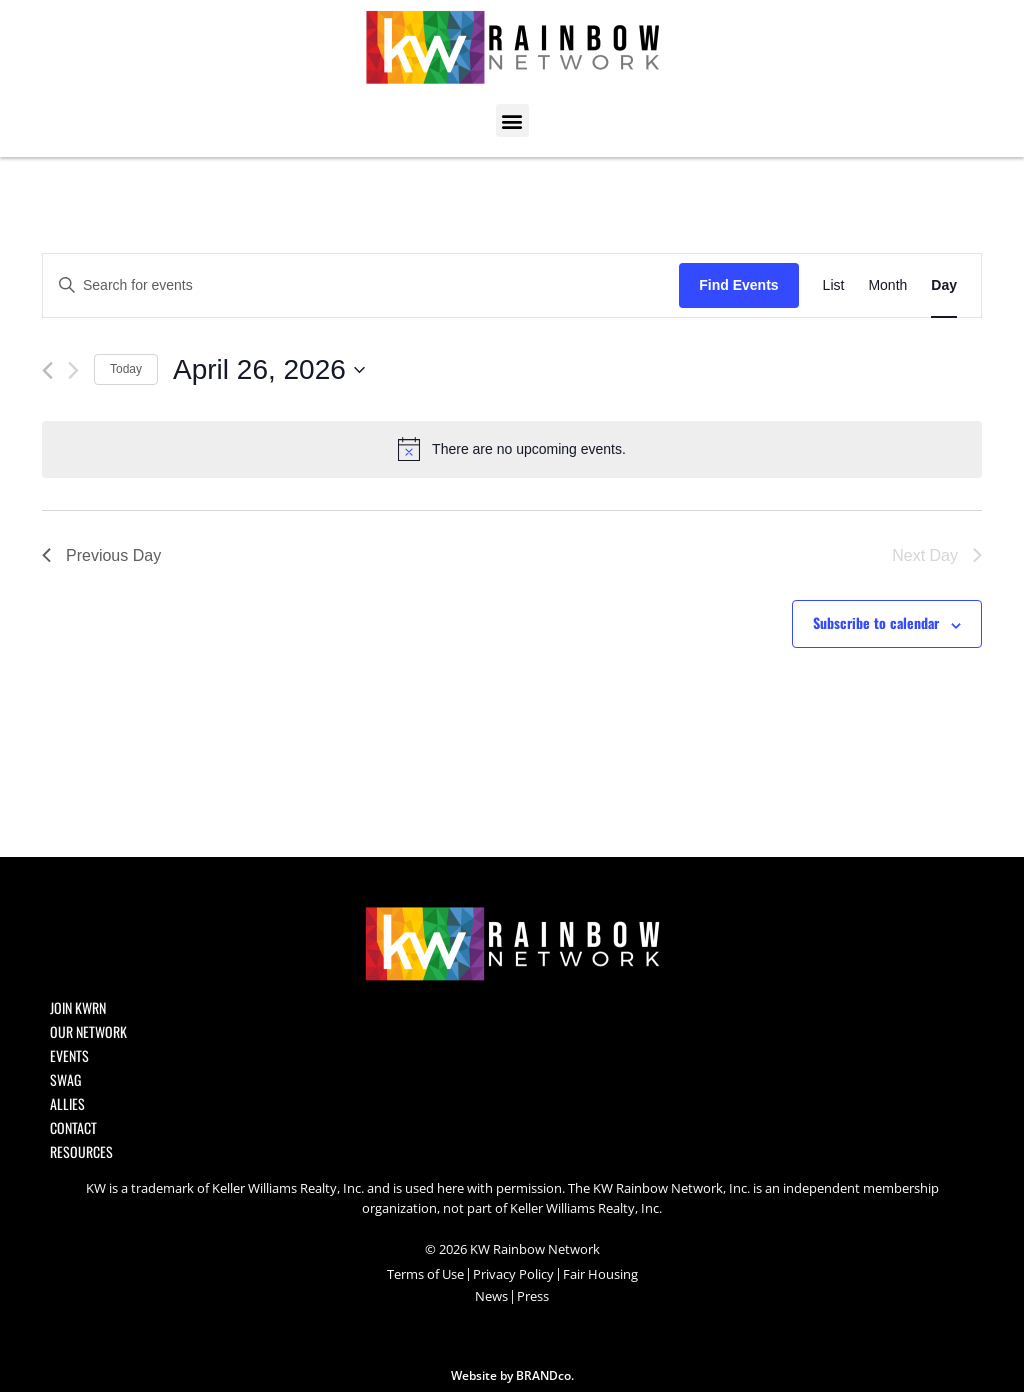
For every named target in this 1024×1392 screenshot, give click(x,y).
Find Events (738, 285)
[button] (512, 120)
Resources (81, 1152)
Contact (73, 1128)
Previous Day (101, 555)
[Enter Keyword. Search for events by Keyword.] (361, 285)
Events (69, 1056)
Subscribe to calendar (876, 622)
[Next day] (73, 370)
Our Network (88, 1032)
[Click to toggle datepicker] (269, 370)
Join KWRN (78, 1008)
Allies (67, 1104)
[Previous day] (47, 370)
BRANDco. (545, 1375)
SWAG (65, 1080)
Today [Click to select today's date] (126, 369)
